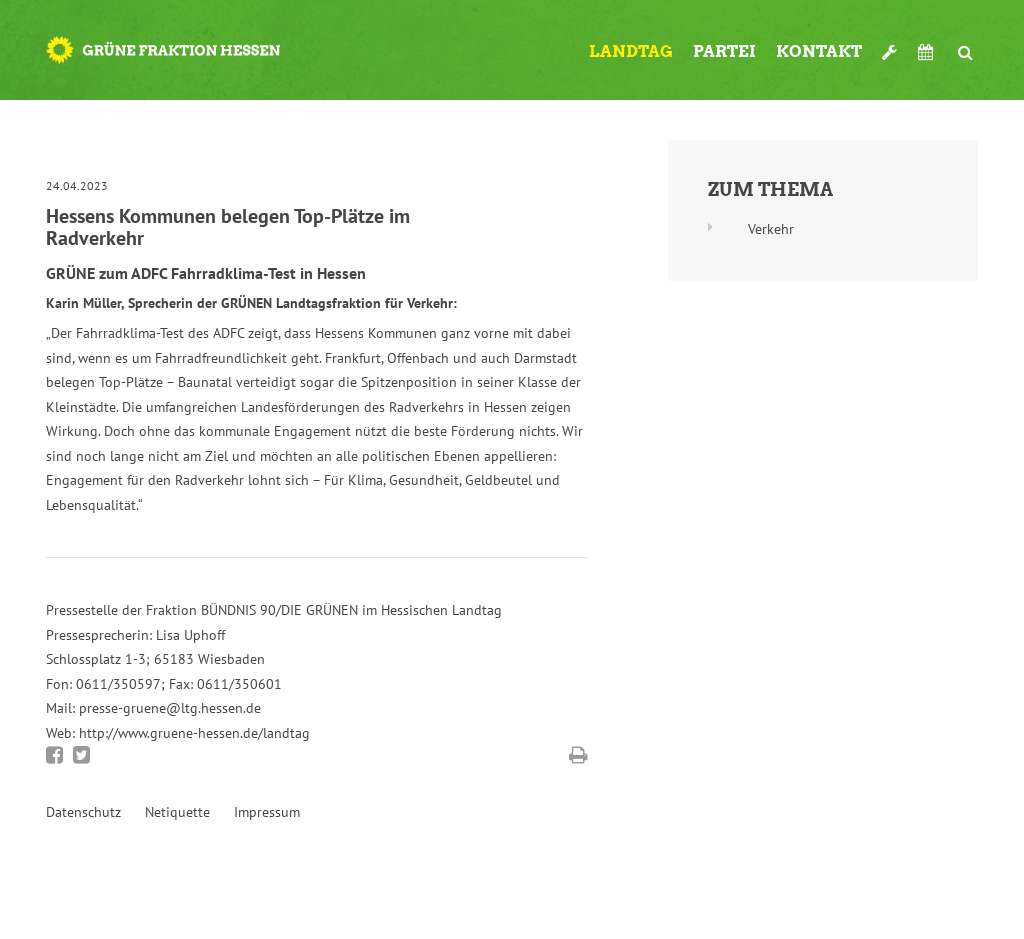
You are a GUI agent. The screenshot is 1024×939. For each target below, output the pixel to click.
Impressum (267, 812)
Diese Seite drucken (578, 755)
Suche (966, 44)
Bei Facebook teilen (54, 755)
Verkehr (771, 229)
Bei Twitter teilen (81, 755)
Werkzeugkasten (890, 44)
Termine (928, 52)
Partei (724, 51)
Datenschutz (83, 812)
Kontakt (819, 51)
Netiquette (177, 812)
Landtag (631, 51)
